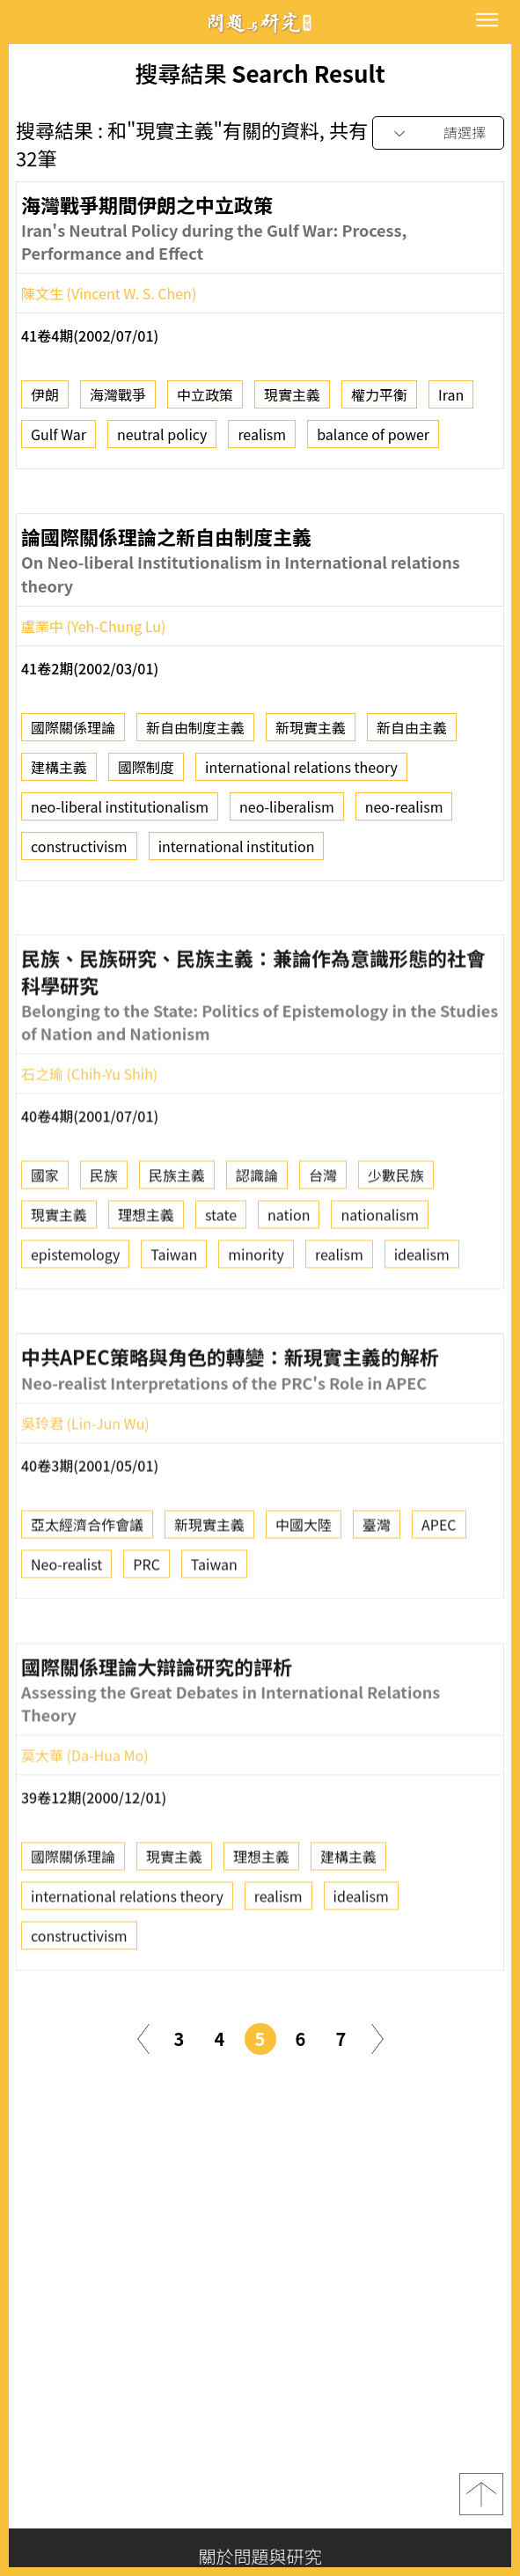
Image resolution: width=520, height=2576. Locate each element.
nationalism (380, 1280)
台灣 (323, 1240)
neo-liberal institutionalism (120, 813)
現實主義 (292, 402)
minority (256, 1319)
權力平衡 (379, 402)
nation (288, 1280)
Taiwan (173, 1319)
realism (262, 442)
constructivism (79, 853)
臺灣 (377, 1590)
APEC (439, 1590)
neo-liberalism (286, 813)
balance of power (373, 442)
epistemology (75, 1319)
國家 (45, 1240)
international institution (236, 853)
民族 (104, 1240)
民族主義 (177, 1240)
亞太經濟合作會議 (87, 1590)
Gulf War (58, 442)
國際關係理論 (73, 734)
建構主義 (59, 773)
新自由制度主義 (195, 734)
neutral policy (162, 442)
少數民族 (396, 1240)
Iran (451, 402)
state (221, 1280)
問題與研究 (260, 22)
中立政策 (205, 402)
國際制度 (146, 773)
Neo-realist (66, 1629)
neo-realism (404, 813)
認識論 (257, 1240)
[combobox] (438, 133)
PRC (146, 1629)
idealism (422, 1319)
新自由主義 (412, 734)
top (481, 2494)
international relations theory (301, 773)
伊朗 (45, 402)
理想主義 (146, 1280)
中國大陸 (303, 1590)
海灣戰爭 (118, 402)
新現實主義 (310, 734)
